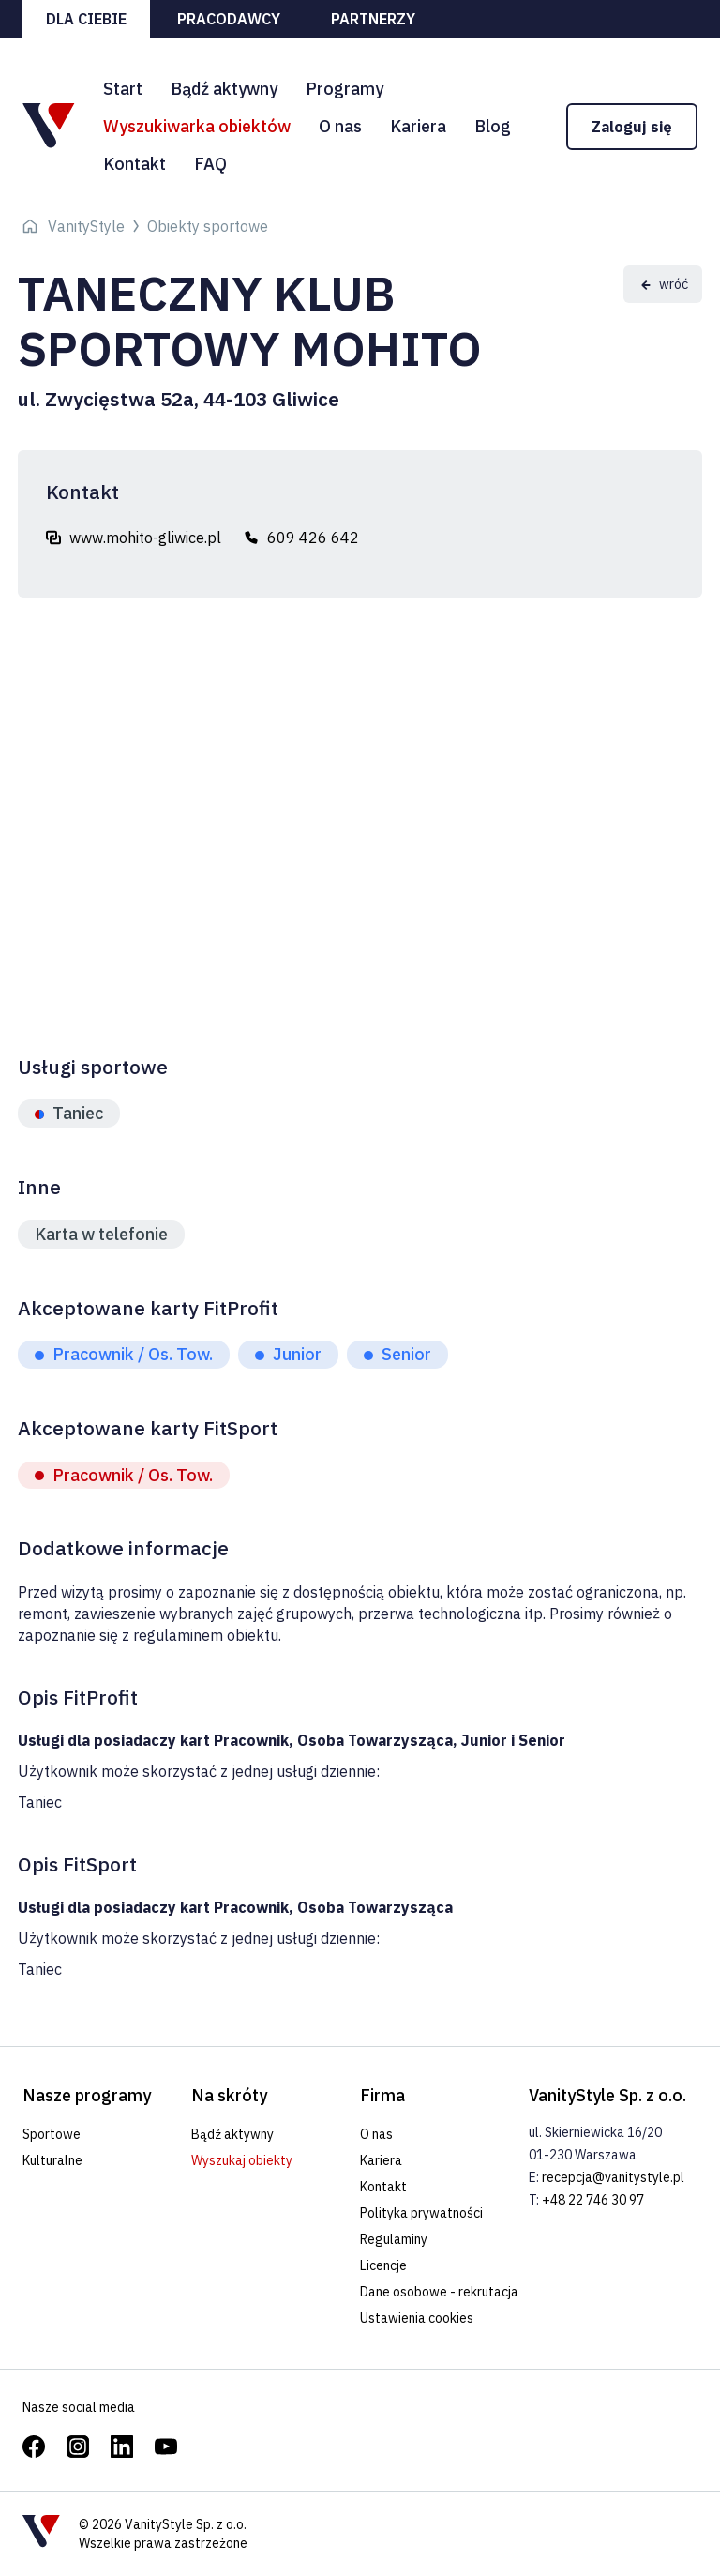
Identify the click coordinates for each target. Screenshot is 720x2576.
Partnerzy (373, 18)
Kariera (418, 126)
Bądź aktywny (224, 88)
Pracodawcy (228, 18)
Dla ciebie (86, 18)
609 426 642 (313, 537)
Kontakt (134, 163)
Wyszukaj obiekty (241, 2160)
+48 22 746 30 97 (593, 2199)
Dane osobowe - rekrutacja (439, 2291)
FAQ (210, 163)
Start (122, 88)
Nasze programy (86, 2095)
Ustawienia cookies (416, 2318)
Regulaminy (394, 2239)
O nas (340, 126)
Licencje (383, 2265)
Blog (492, 126)
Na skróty (229, 2095)
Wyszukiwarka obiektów (197, 126)
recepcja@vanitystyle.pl (613, 2177)
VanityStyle (86, 226)
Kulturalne (52, 2160)
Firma (382, 2095)
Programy (344, 88)
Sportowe (51, 2134)
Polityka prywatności (421, 2213)
